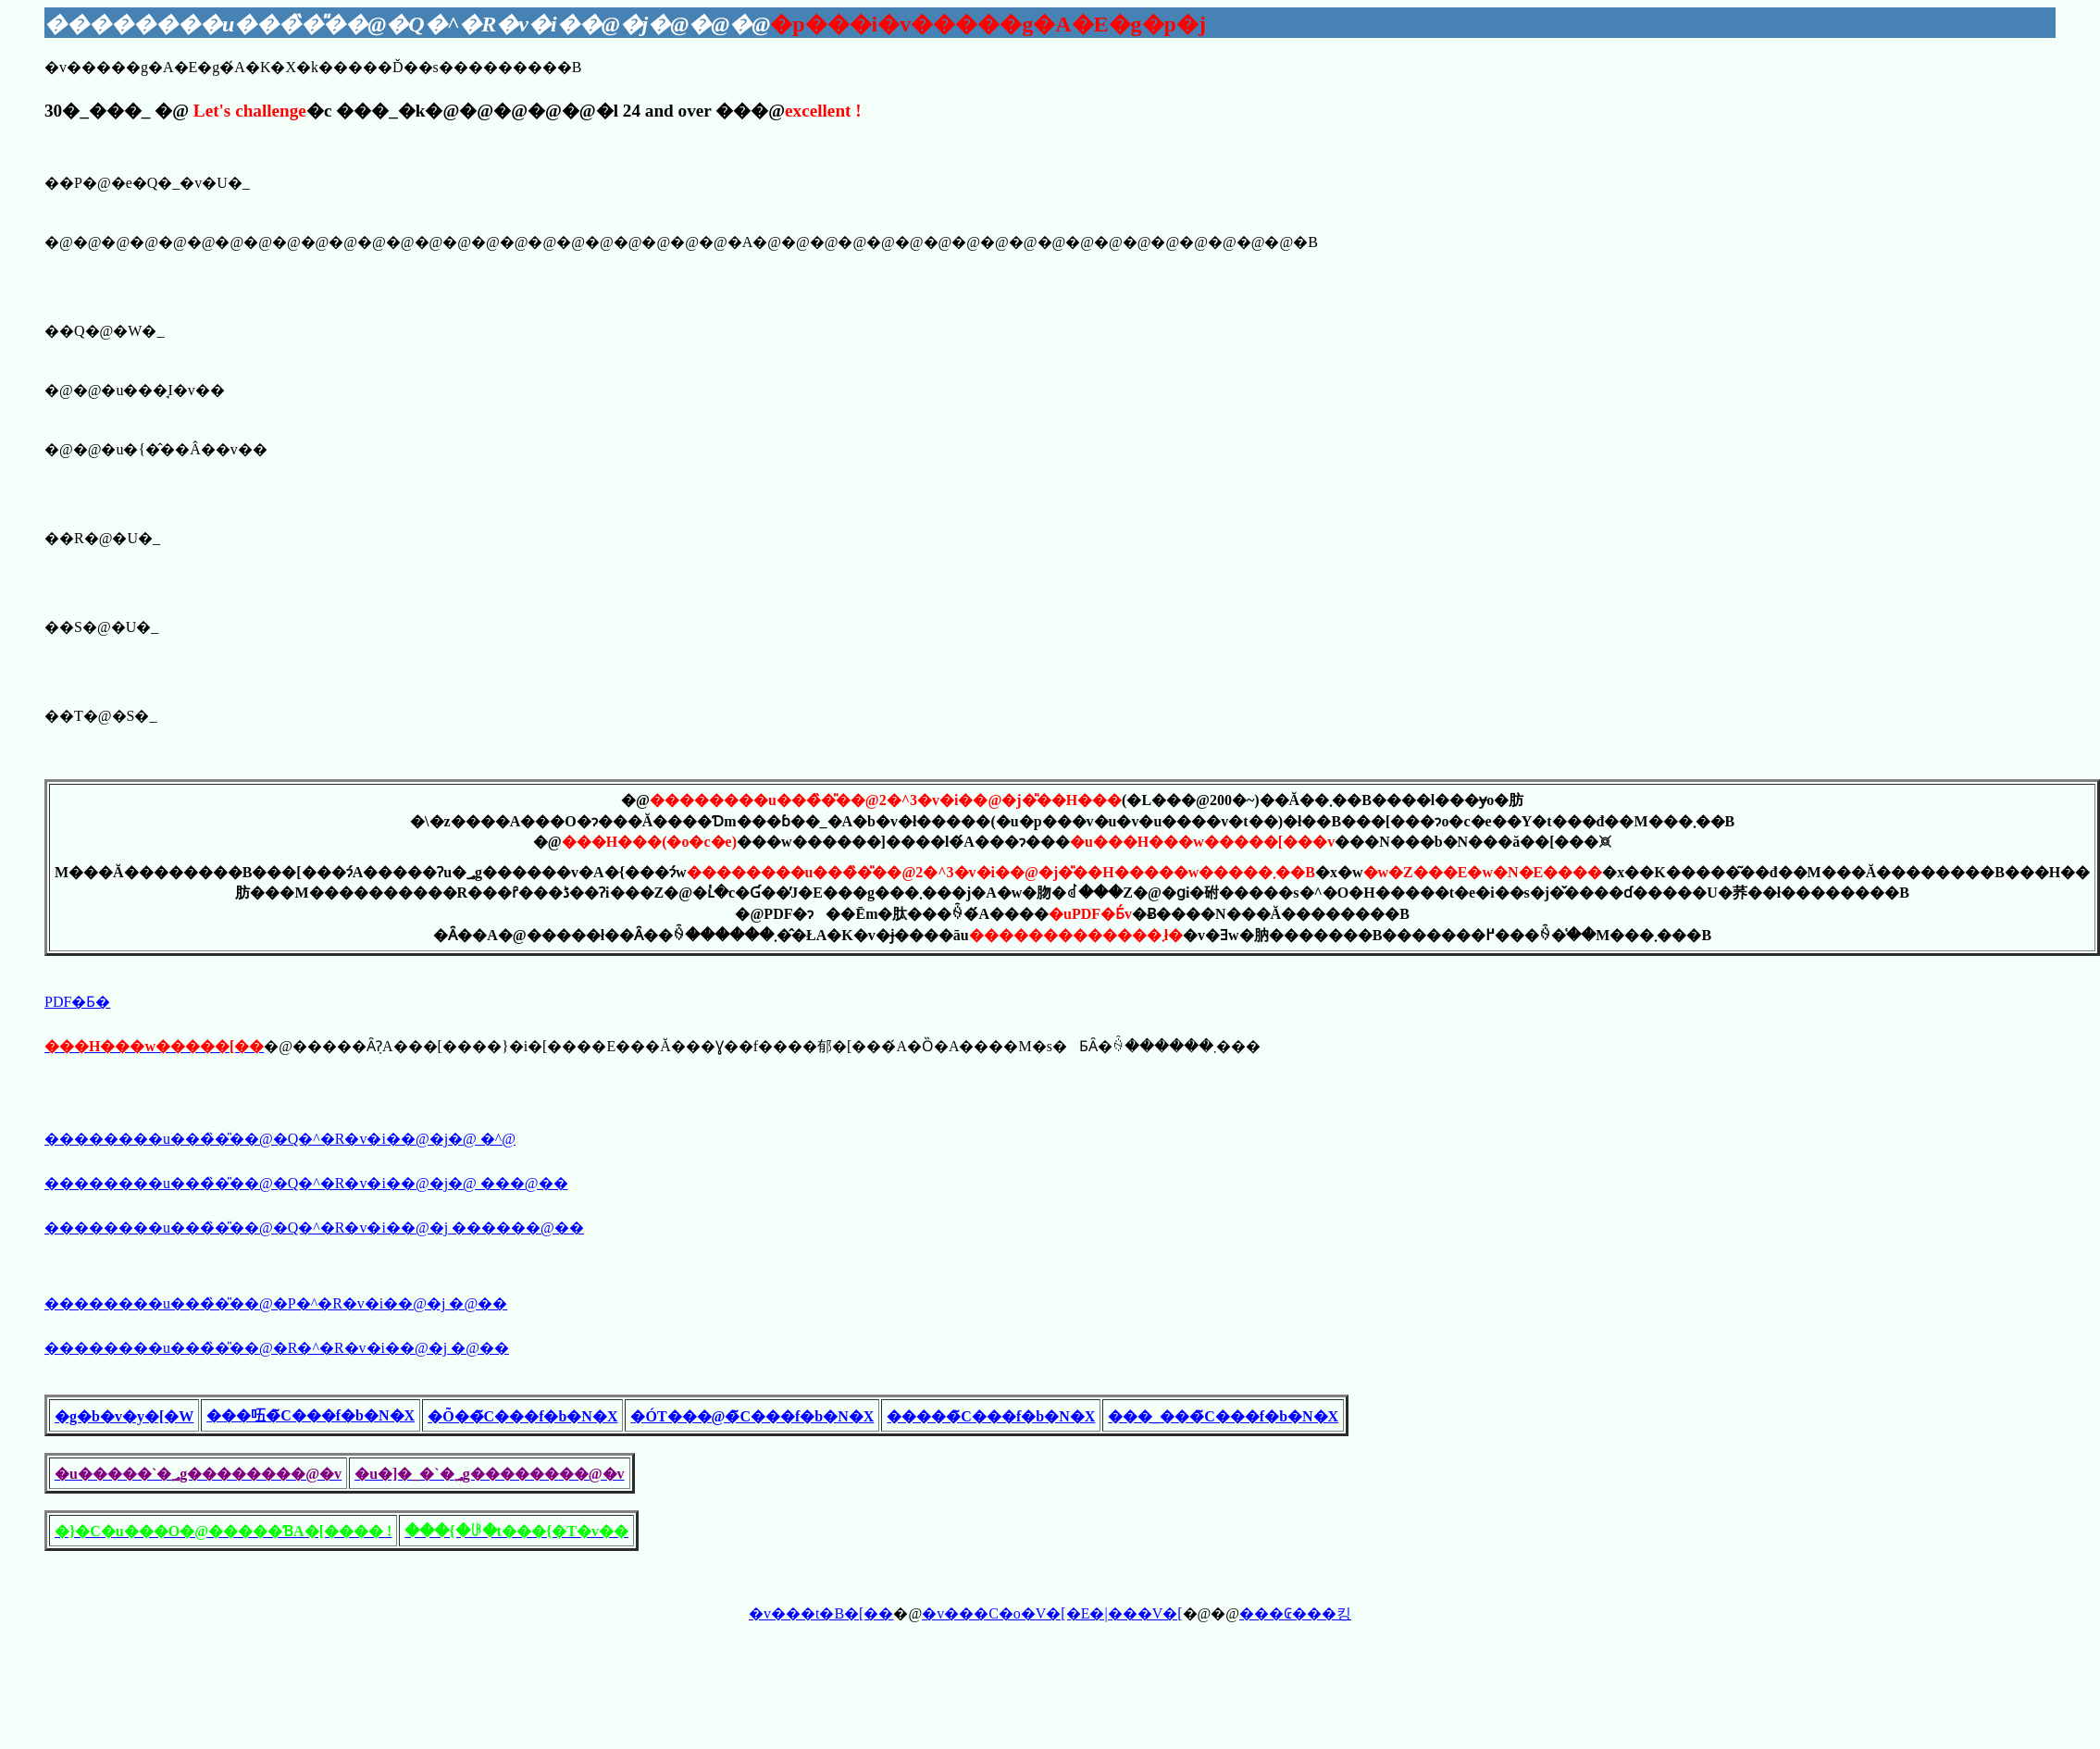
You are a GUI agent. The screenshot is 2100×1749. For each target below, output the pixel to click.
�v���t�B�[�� (821, 1613)
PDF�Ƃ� (77, 1002)
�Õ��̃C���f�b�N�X (522, 1416)
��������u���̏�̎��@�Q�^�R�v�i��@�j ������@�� (314, 1227)
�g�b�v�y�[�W (124, 1416)
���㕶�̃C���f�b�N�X (310, 1415)
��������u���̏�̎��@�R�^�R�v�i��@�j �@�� (276, 1348)
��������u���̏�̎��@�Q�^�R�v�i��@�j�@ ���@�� (306, 1183)
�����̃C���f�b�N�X (991, 1416)
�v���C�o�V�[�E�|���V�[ (1052, 1613)
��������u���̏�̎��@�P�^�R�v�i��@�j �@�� (275, 1303)
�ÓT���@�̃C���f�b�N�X (752, 1416)
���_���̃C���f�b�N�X (1223, 1416)
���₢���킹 (1295, 1613)
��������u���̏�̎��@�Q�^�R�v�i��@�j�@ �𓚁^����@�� (280, 1139)
